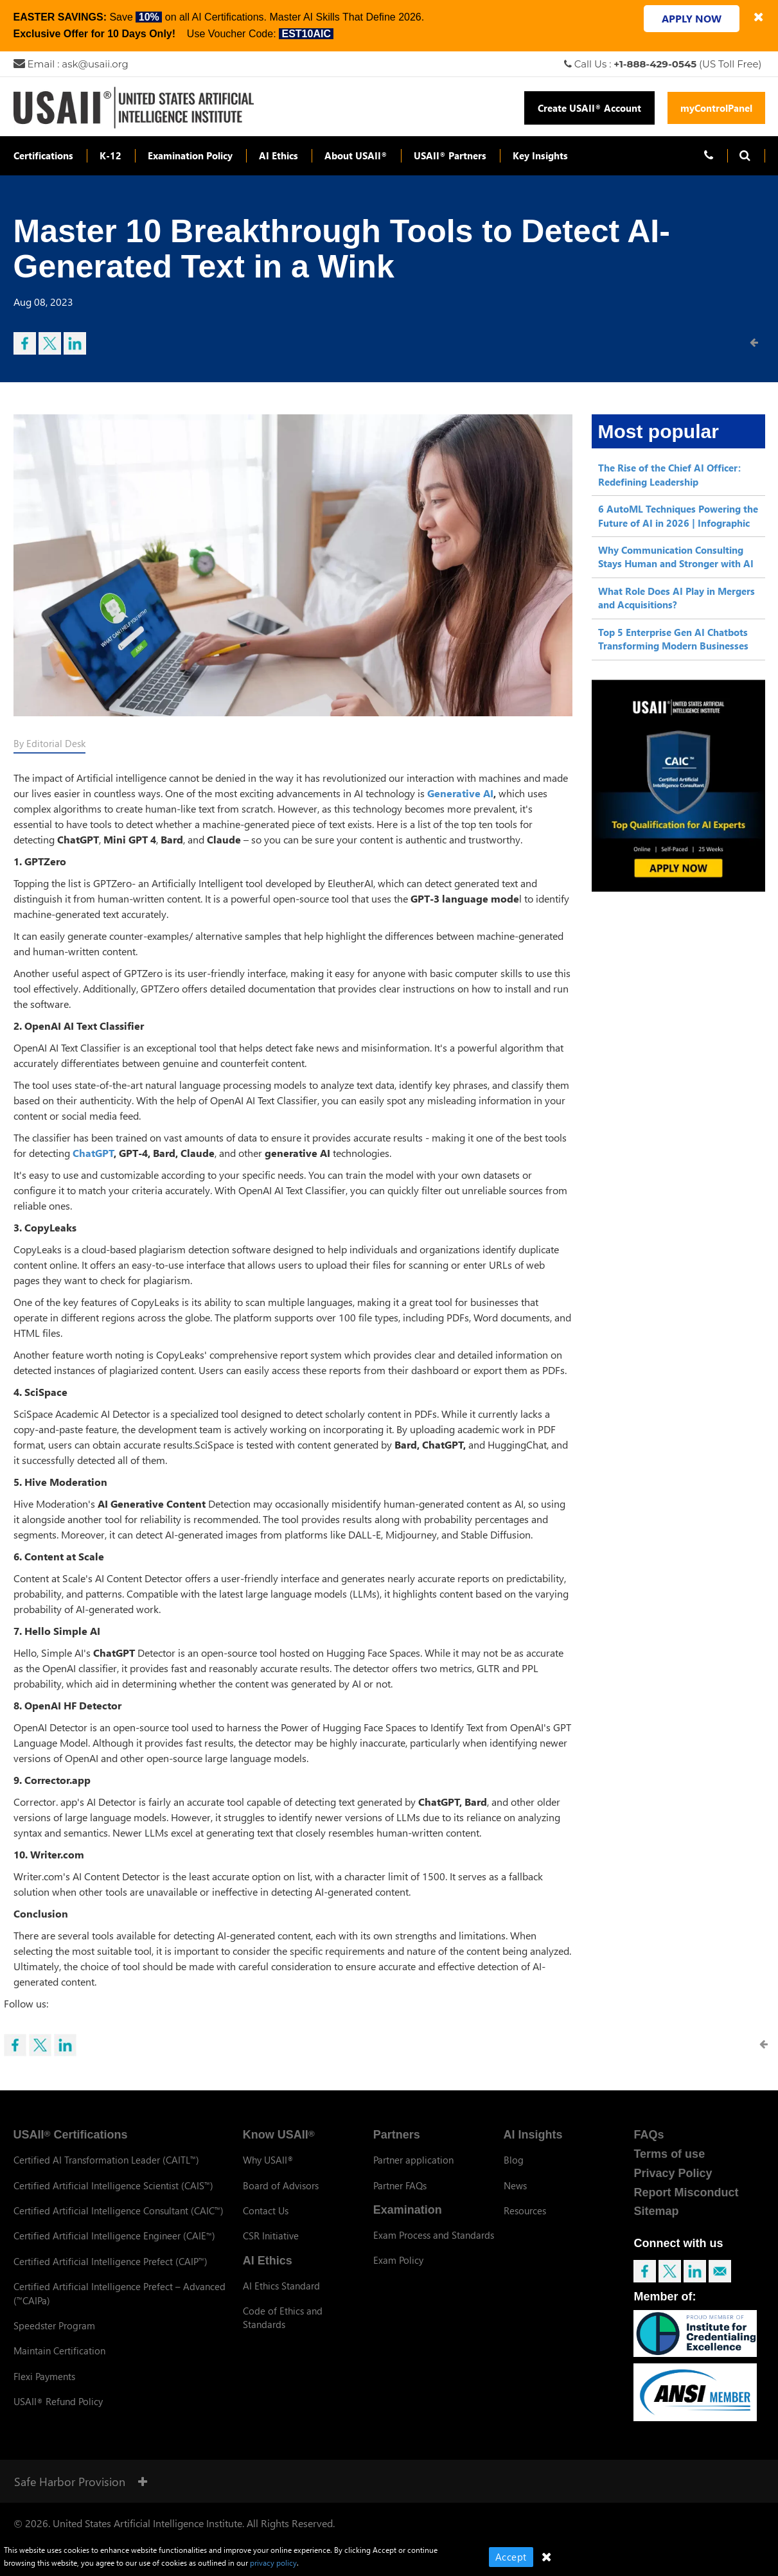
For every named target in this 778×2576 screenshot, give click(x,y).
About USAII (355, 155)
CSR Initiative (271, 2235)
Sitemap (655, 2211)
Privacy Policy (672, 2173)
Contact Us (265, 2210)
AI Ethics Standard (281, 2285)
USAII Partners (450, 155)
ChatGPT (93, 1153)
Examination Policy (190, 155)
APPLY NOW (691, 18)
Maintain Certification (59, 2350)
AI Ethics (278, 155)
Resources (525, 2210)
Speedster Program (54, 2325)
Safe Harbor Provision (80, 2481)
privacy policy (273, 2563)
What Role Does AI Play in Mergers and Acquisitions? (676, 598)
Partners (396, 2134)
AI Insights (533, 2134)
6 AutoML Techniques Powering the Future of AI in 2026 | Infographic (678, 515)
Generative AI (460, 793)
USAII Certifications (70, 2134)
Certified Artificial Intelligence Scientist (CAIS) (113, 2185)
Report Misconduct (685, 2192)
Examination (407, 2209)
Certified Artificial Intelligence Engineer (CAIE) (114, 2235)
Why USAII (268, 2159)
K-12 (110, 155)
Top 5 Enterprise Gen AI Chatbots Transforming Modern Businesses (673, 639)
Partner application (413, 2159)
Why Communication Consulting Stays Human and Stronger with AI (676, 556)
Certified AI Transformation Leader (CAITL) (106, 2159)
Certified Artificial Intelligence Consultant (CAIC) (118, 2210)
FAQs (648, 2134)
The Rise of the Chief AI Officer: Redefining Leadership (669, 474)
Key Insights (540, 155)
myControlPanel (716, 107)
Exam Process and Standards (433, 2234)
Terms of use (669, 2154)
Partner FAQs (400, 2185)
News (515, 2185)
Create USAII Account (589, 107)
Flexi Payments (44, 2376)
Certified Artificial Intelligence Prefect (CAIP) (110, 2261)
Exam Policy (398, 2260)
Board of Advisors (281, 2185)
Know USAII (279, 2134)
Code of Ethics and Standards (283, 2317)
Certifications (43, 155)
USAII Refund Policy (58, 2401)
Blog (514, 2159)
